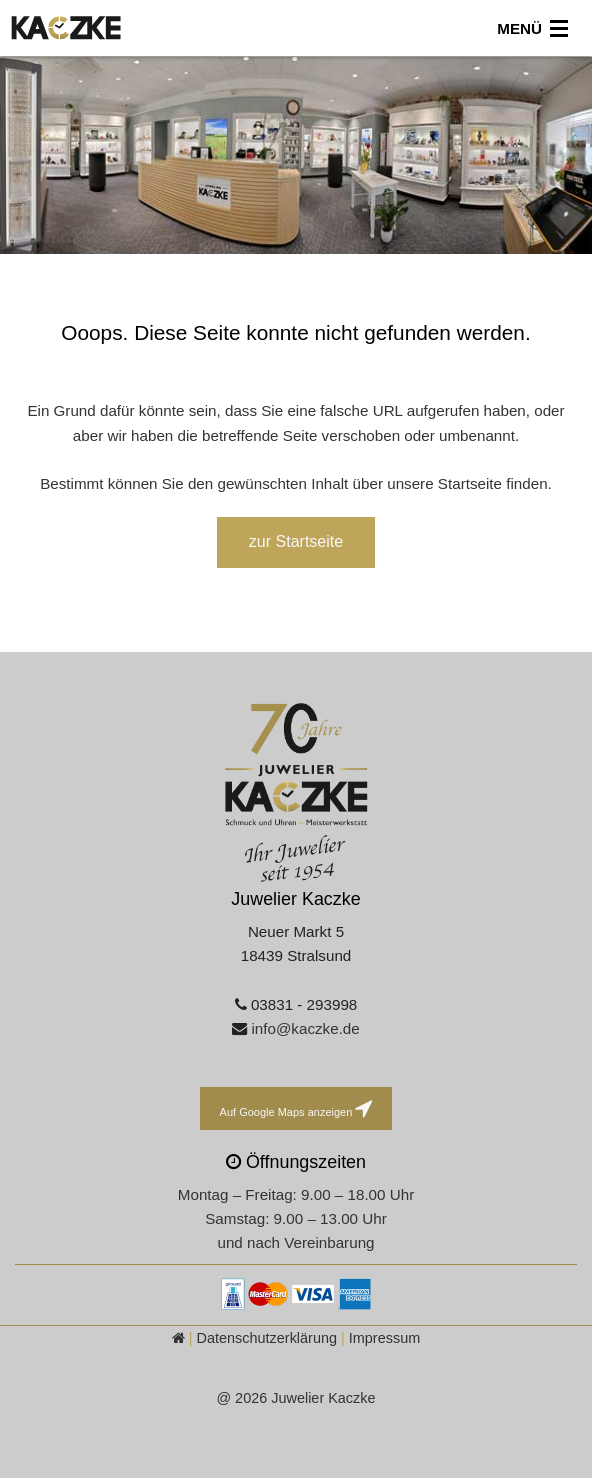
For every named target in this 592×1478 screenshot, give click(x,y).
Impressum (384, 1338)
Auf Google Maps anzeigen (296, 1108)
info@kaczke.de (305, 1028)
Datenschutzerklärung (267, 1338)
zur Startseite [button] (296, 541)
